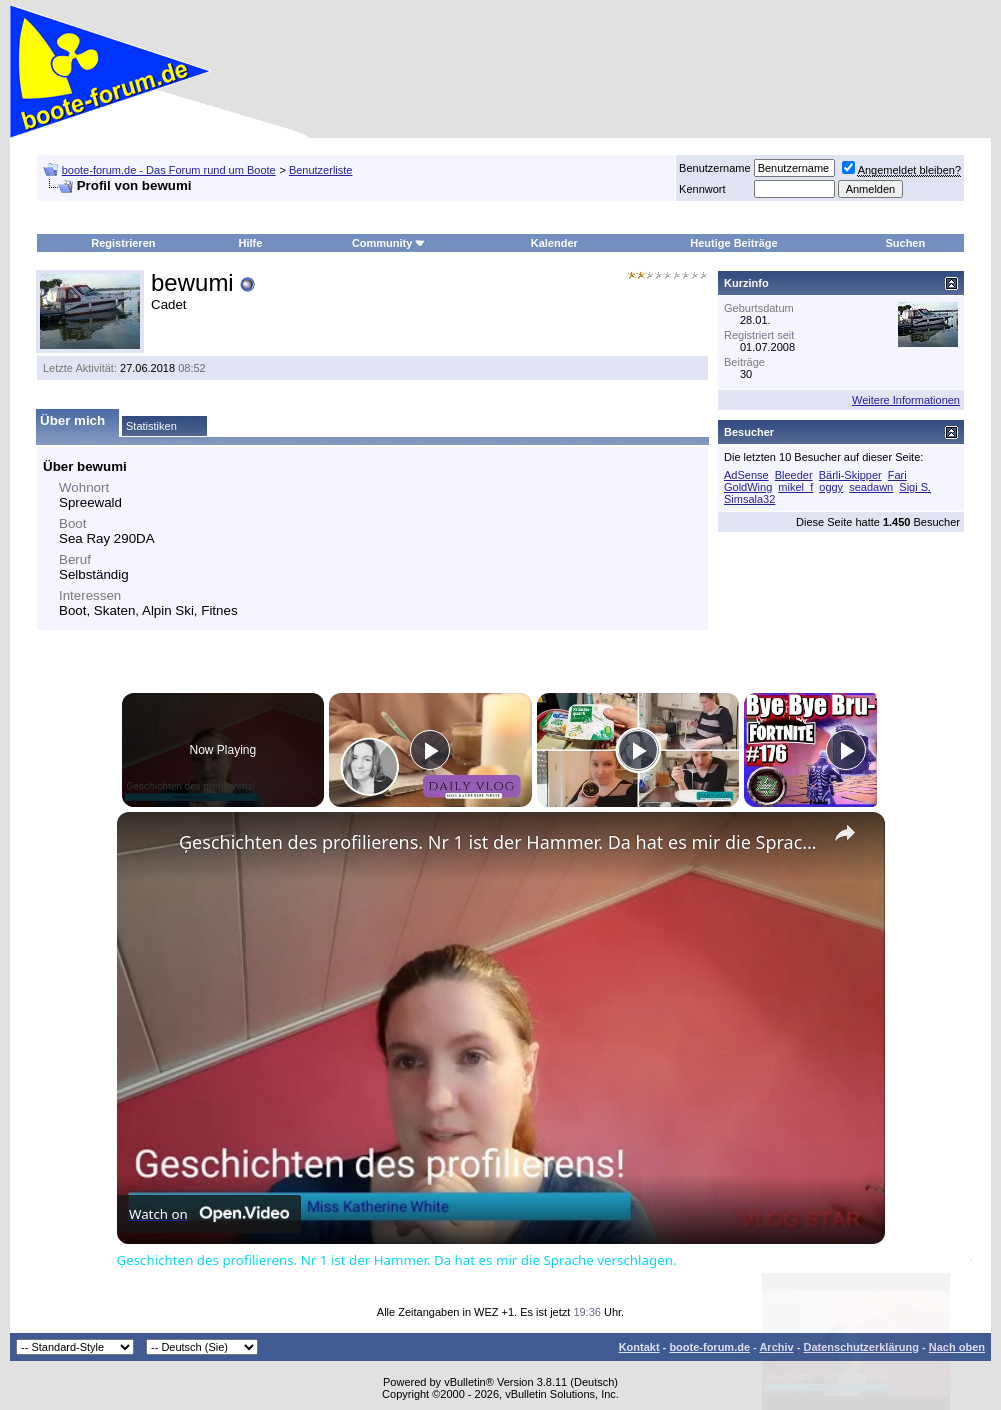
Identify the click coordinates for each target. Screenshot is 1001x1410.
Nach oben (957, 1347)
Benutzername (715, 168)
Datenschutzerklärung (861, 1347)
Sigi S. (915, 487)
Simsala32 (749, 499)
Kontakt (639, 1347)
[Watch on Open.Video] (209, 1214)
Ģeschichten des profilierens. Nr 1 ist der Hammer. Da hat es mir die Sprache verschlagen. (498, 842)
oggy (831, 487)
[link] (149, 844)
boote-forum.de (709, 1347)
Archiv (776, 1347)
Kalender (554, 243)
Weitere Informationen (906, 400)
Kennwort (702, 189)
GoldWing (748, 487)
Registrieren (123, 243)
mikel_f (795, 487)
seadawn (871, 487)
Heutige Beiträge (733, 243)
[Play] (633, 750)
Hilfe (250, 243)
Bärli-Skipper (850, 475)
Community (389, 243)
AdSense (746, 475)
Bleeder (794, 475)
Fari (897, 475)
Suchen (905, 243)
